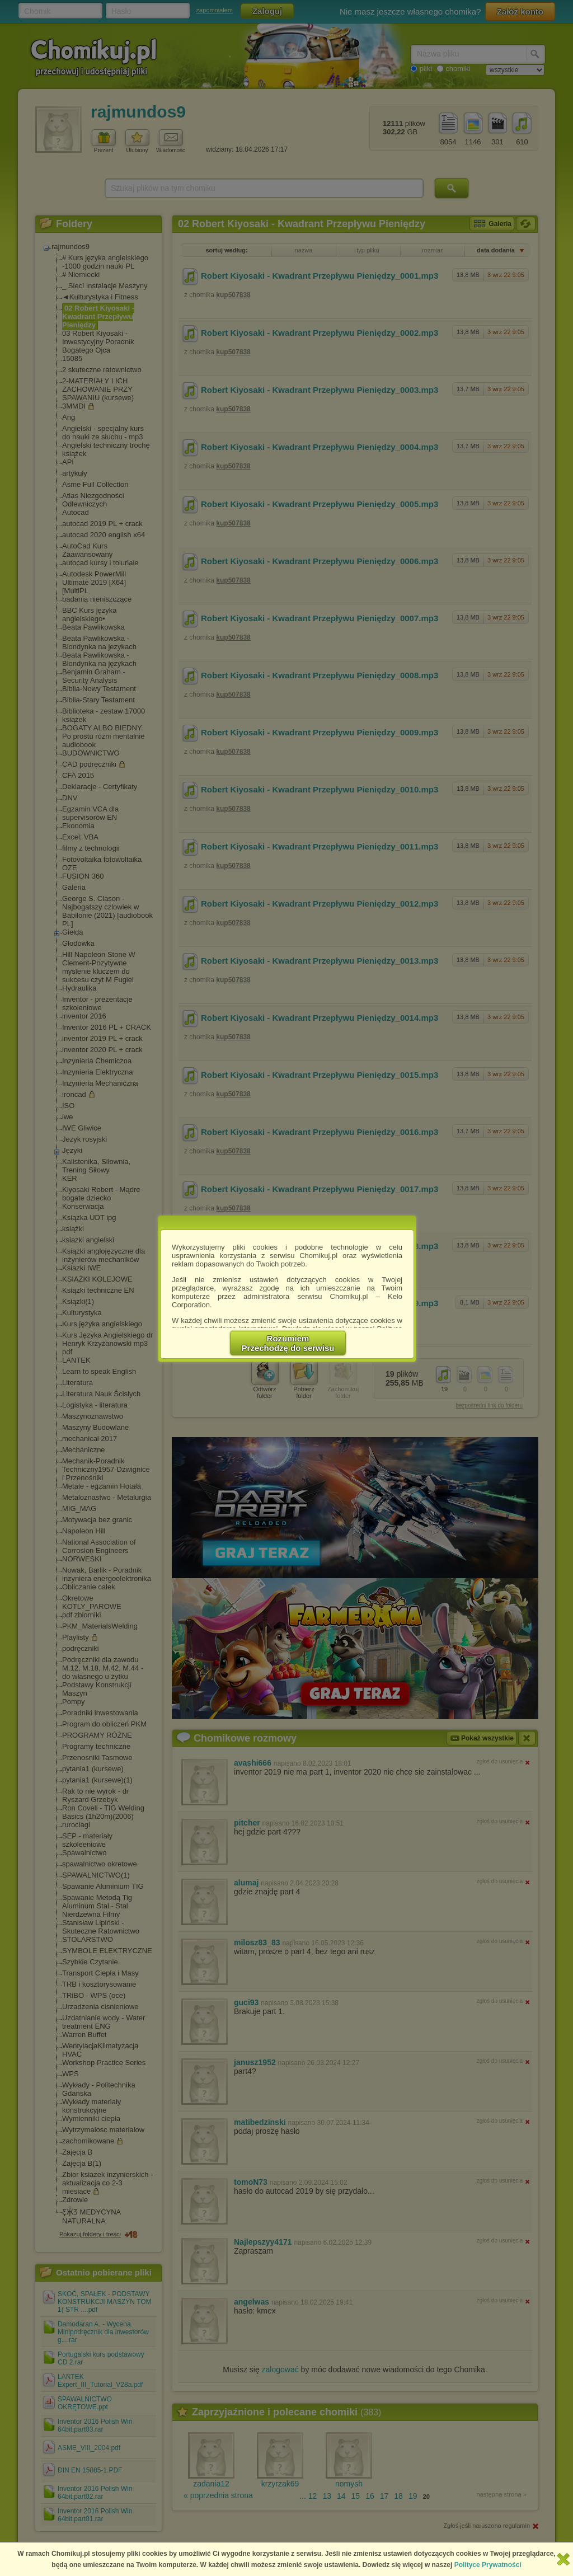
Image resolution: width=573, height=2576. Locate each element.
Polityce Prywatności (488, 2565)
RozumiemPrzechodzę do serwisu (288, 1343)
